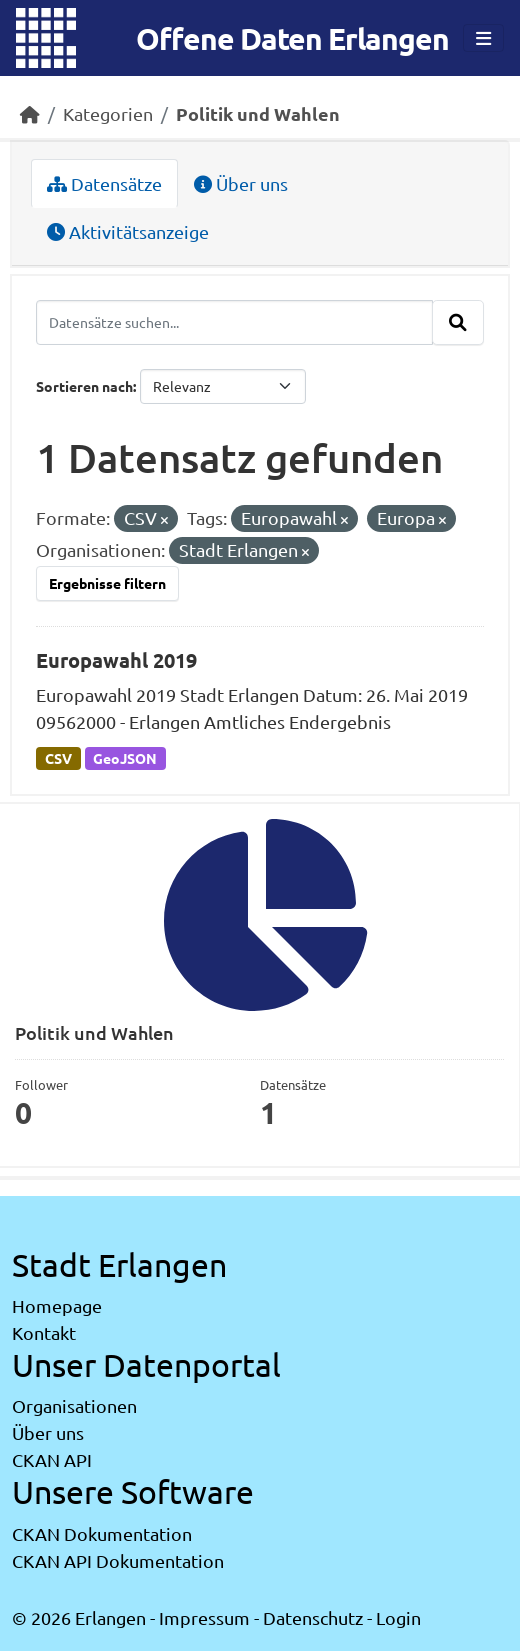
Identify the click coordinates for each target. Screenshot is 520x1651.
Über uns (241, 183)
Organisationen (74, 1405)
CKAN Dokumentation (102, 1533)
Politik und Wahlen (258, 113)
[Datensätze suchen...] (234, 322)
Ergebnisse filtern (107, 583)
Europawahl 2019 (116, 660)
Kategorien (108, 113)
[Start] (30, 113)
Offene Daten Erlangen (292, 38)
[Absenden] (458, 322)
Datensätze (104, 183)
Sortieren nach (84, 386)
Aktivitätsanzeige (128, 231)
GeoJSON (125, 758)
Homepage (57, 1305)
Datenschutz (313, 1617)
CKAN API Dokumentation (118, 1560)
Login (398, 1617)
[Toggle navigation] (483, 38)
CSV (58, 758)
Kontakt (44, 1332)
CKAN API (52, 1459)
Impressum (204, 1617)
